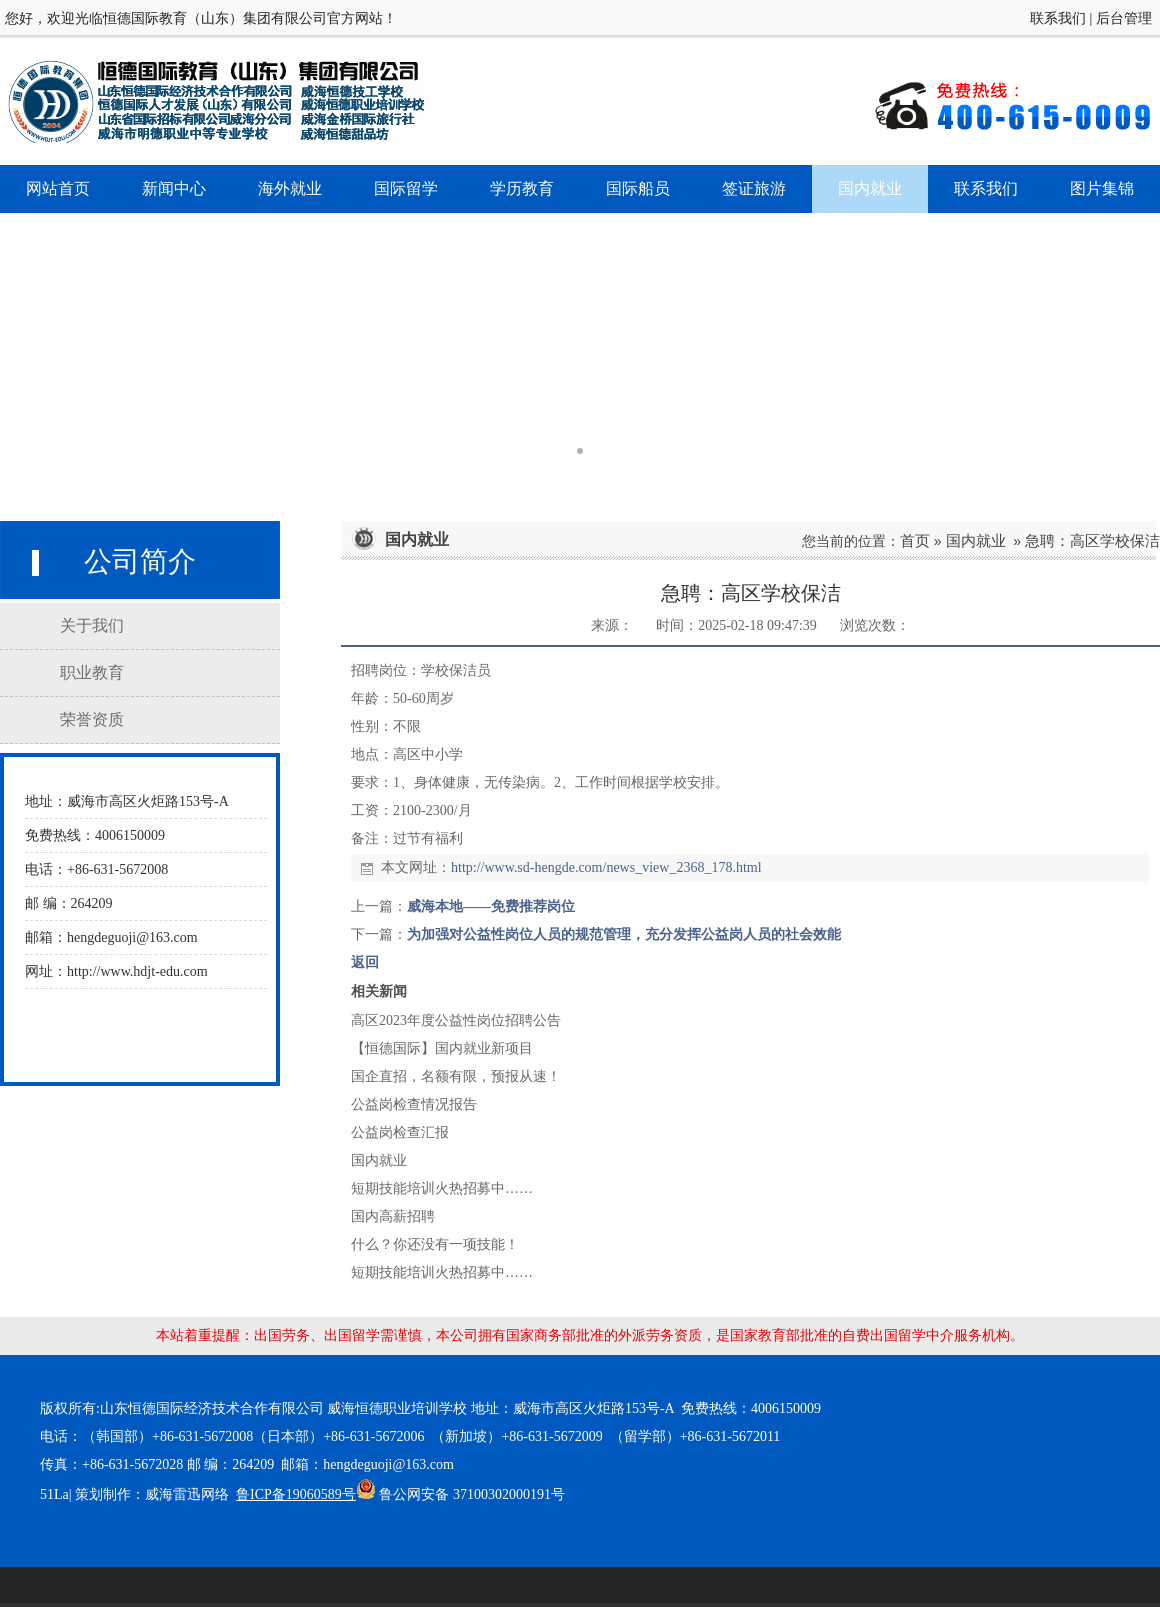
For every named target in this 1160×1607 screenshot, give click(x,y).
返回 (365, 962)
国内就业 (976, 540)
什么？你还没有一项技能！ (435, 1244)
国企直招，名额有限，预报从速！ (456, 1076)
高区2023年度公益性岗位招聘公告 (456, 1020)
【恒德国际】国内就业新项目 (442, 1048)
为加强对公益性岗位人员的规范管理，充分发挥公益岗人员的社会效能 (624, 934)
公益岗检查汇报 (400, 1132)
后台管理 (1124, 18)
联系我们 (1058, 18)
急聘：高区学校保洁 (1092, 540)
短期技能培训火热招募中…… (442, 1188)
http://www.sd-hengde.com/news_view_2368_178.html (606, 867)
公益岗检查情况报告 (414, 1104)
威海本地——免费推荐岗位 (491, 906)
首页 (915, 540)
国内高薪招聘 (393, 1216)
